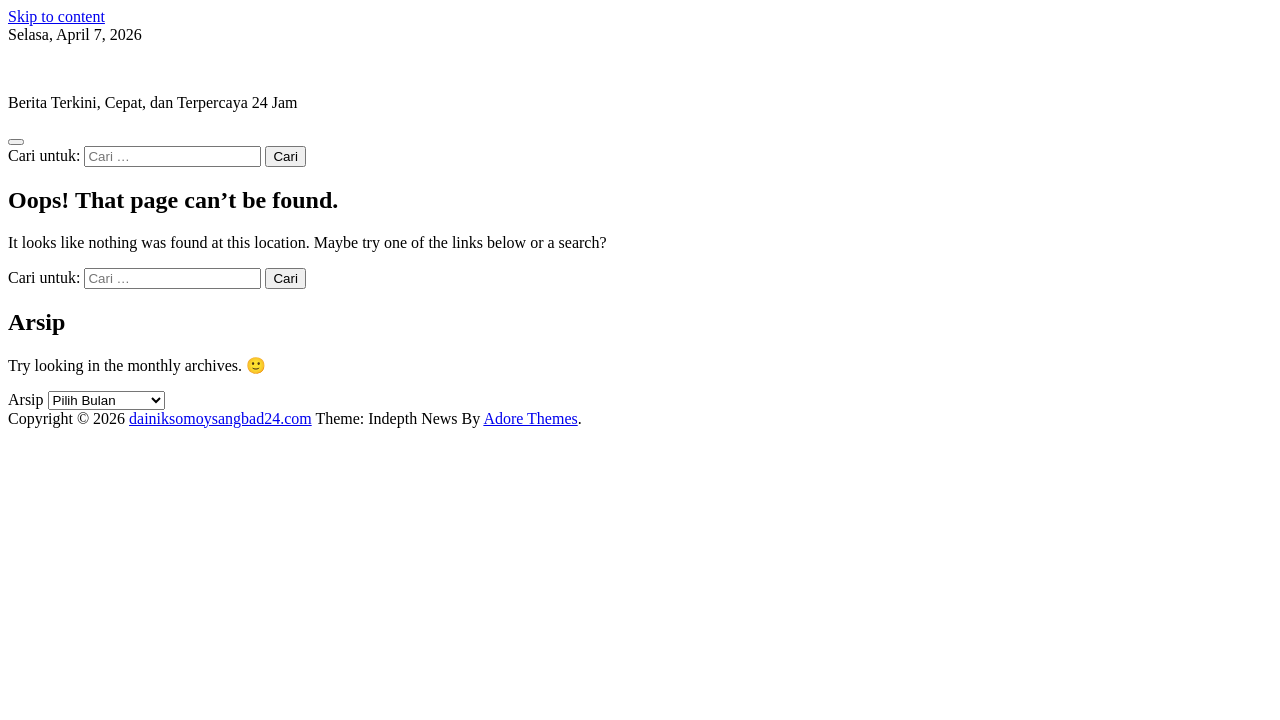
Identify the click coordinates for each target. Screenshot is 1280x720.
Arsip (26, 399)
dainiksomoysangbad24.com (99, 68)
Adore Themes (530, 418)
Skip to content (56, 16)
